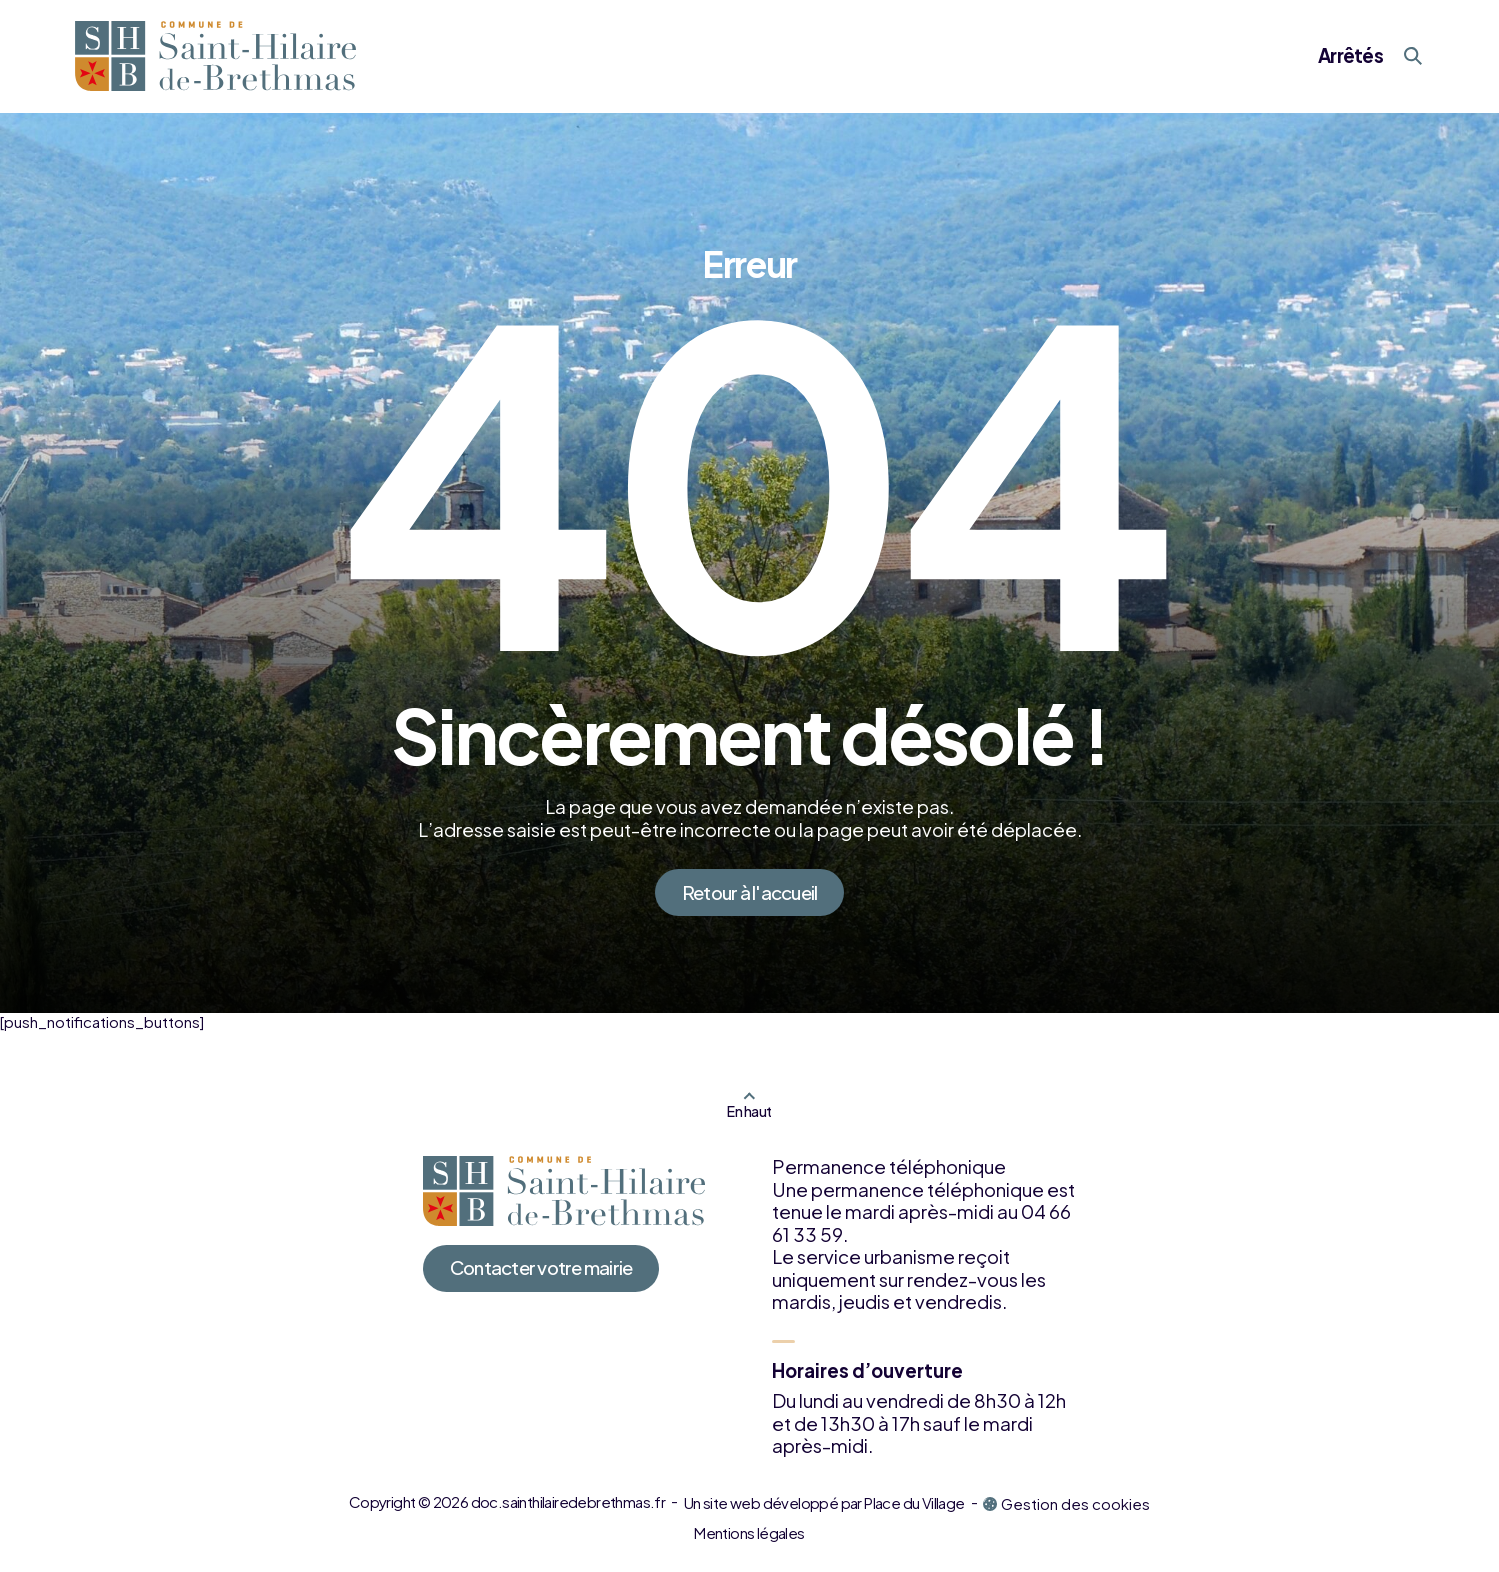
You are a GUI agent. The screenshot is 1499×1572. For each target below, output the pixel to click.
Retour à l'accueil (750, 892)
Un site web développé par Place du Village (824, 1502)
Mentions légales (749, 1532)
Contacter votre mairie (541, 1267)
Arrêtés (1350, 55)
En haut (749, 1111)
